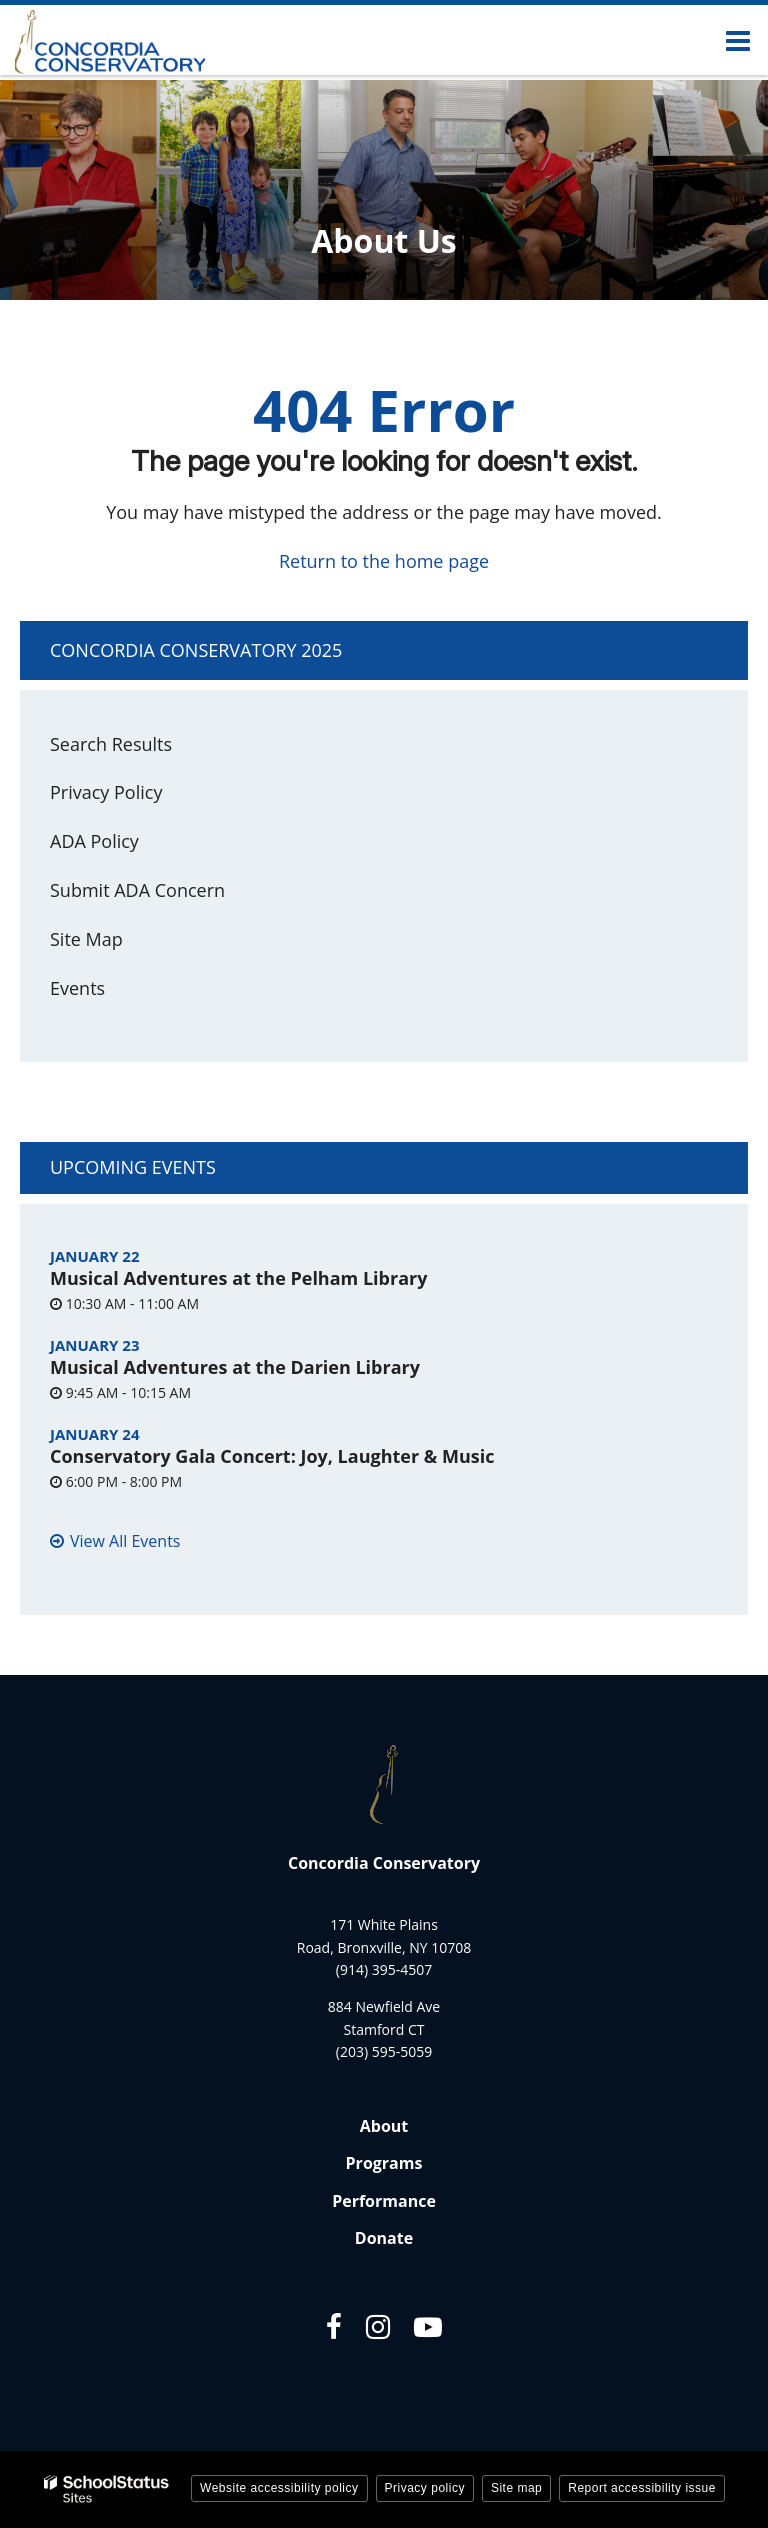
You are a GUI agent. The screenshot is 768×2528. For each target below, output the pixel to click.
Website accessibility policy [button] (279, 2488)
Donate (384, 2238)
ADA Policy (94, 841)
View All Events (125, 1541)
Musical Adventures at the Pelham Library (238, 1278)
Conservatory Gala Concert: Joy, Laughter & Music (272, 1456)
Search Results (111, 744)
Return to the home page (384, 561)
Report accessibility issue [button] (642, 2488)
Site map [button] (516, 2488)
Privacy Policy (106, 792)
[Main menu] (738, 40)
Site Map (86, 939)
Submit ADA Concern (137, 890)
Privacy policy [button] (425, 2488)
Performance (384, 2201)
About (384, 2126)
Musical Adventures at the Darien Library (235, 1367)
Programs (384, 2163)
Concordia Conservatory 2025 (196, 650)
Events (77, 988)
